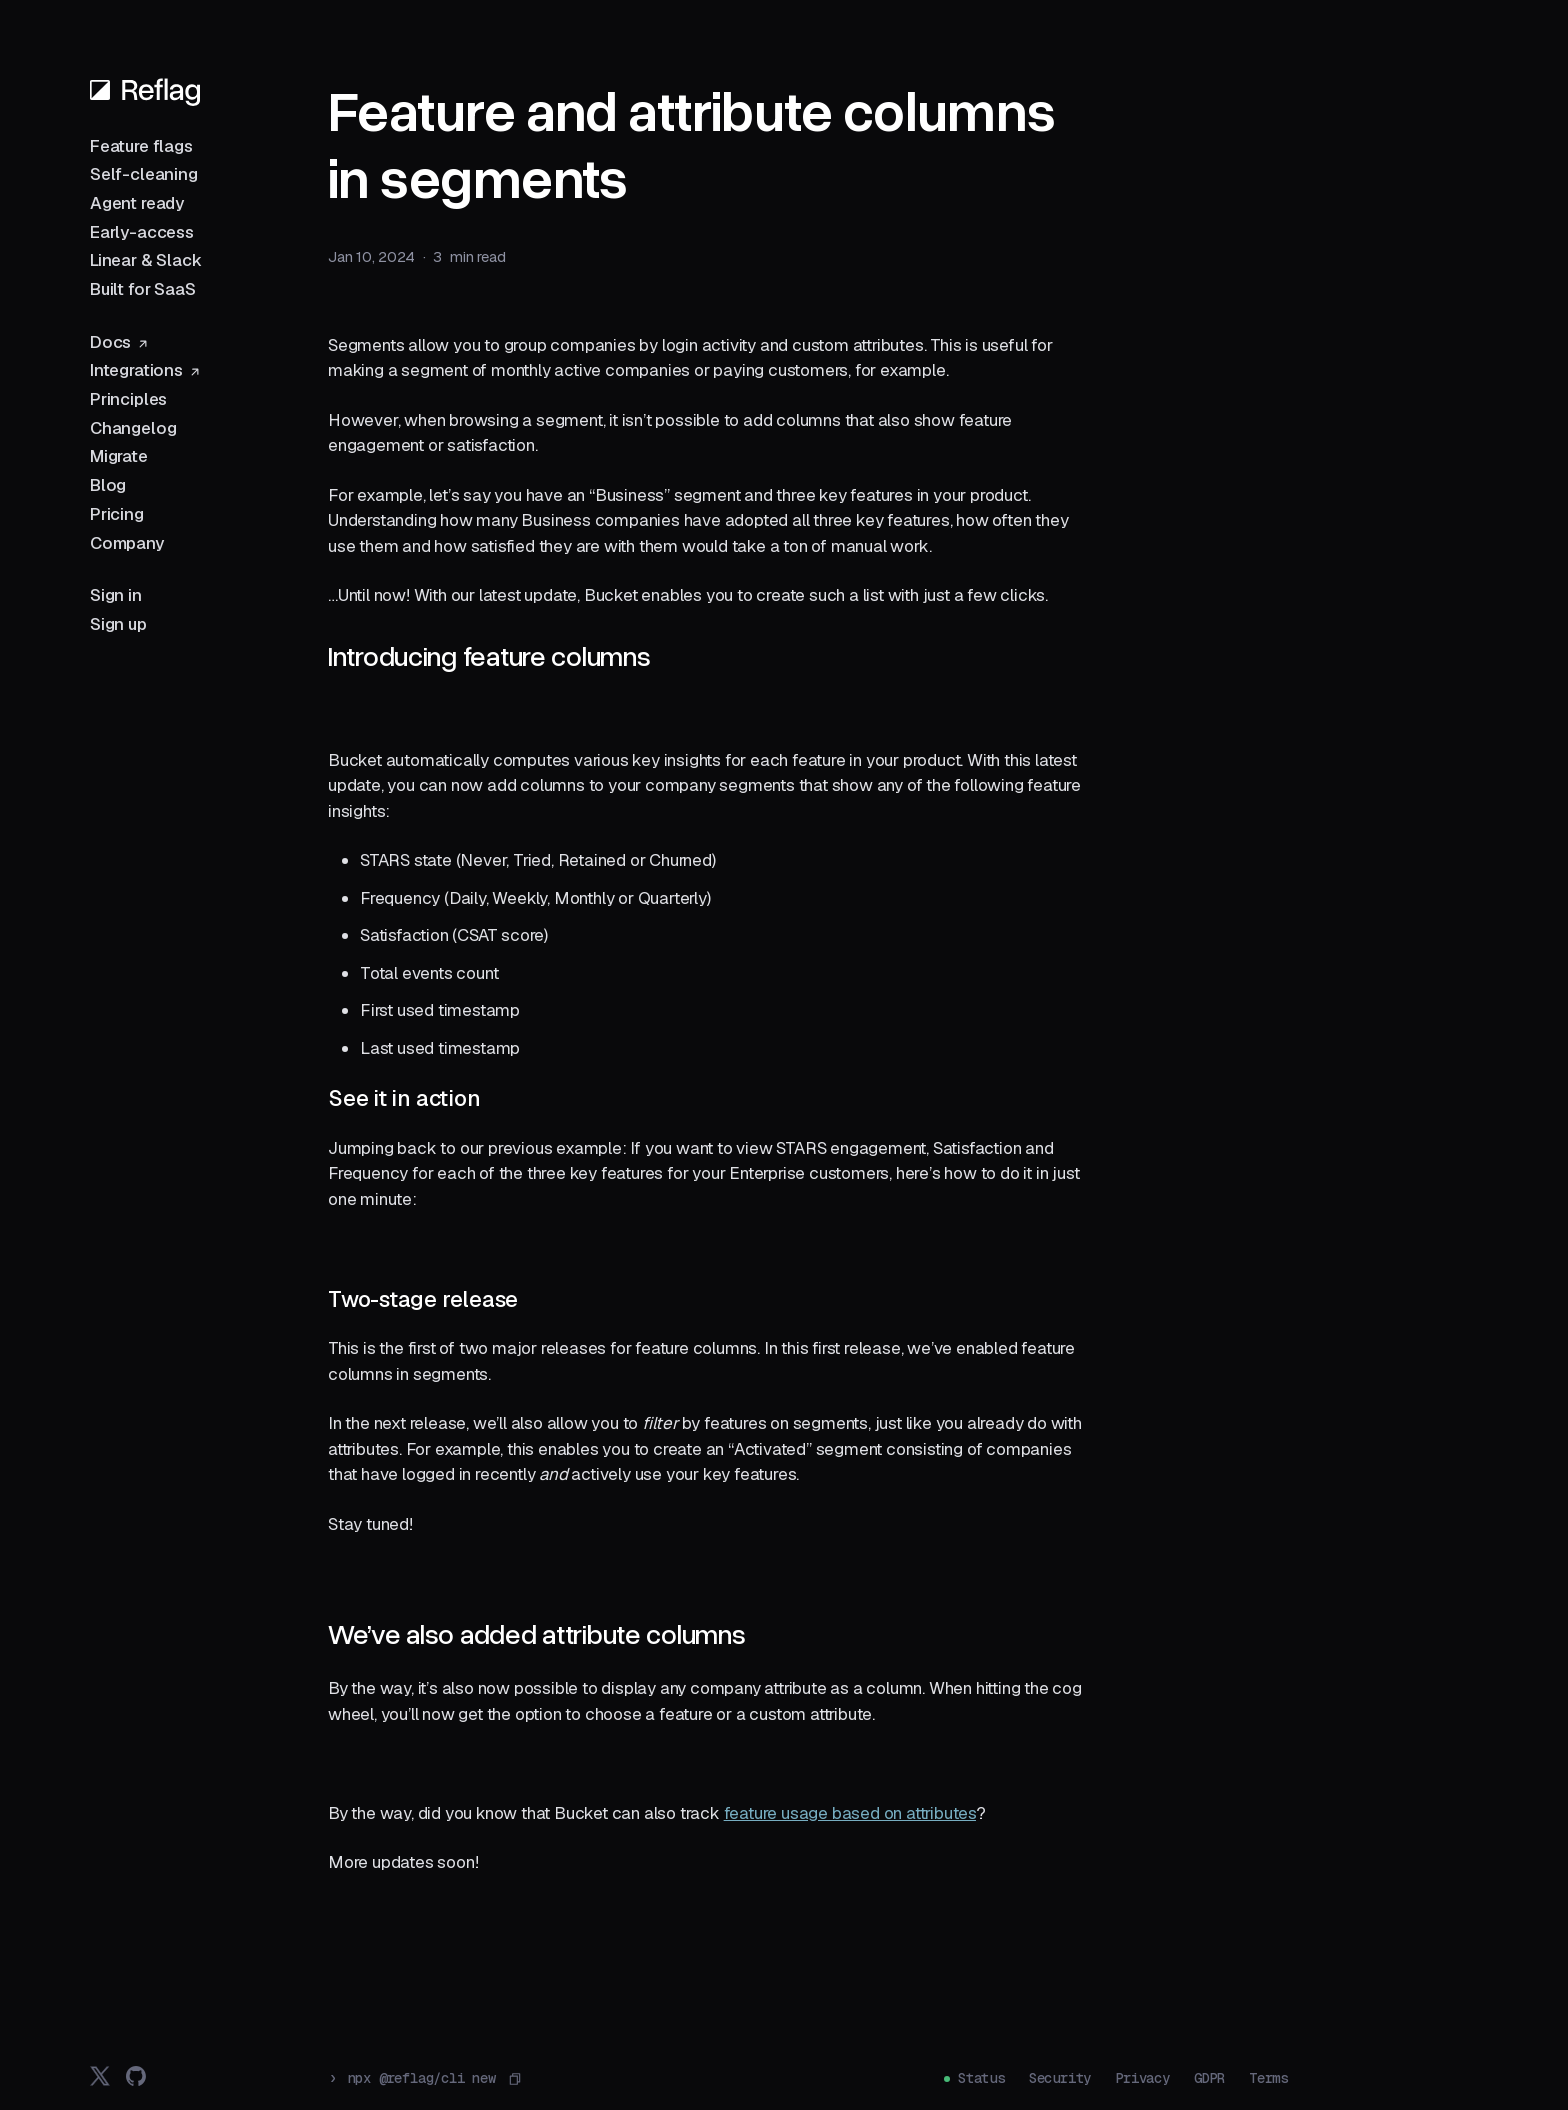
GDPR (1209, 2078)
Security (1060, 2078)
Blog (108, 485)
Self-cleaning (144, 174)
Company (127, 543)
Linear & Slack (146, 260)
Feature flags (141, 146)
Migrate (119, 456)
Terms (1268, 2078)
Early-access (142, 232)
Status (981, 2078)
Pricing (117, 514)
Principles (128, 399)
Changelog (133, 428)
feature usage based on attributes (850, 1813)
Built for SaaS (143, 289)
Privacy (1142, 2078)
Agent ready (137, 203)
